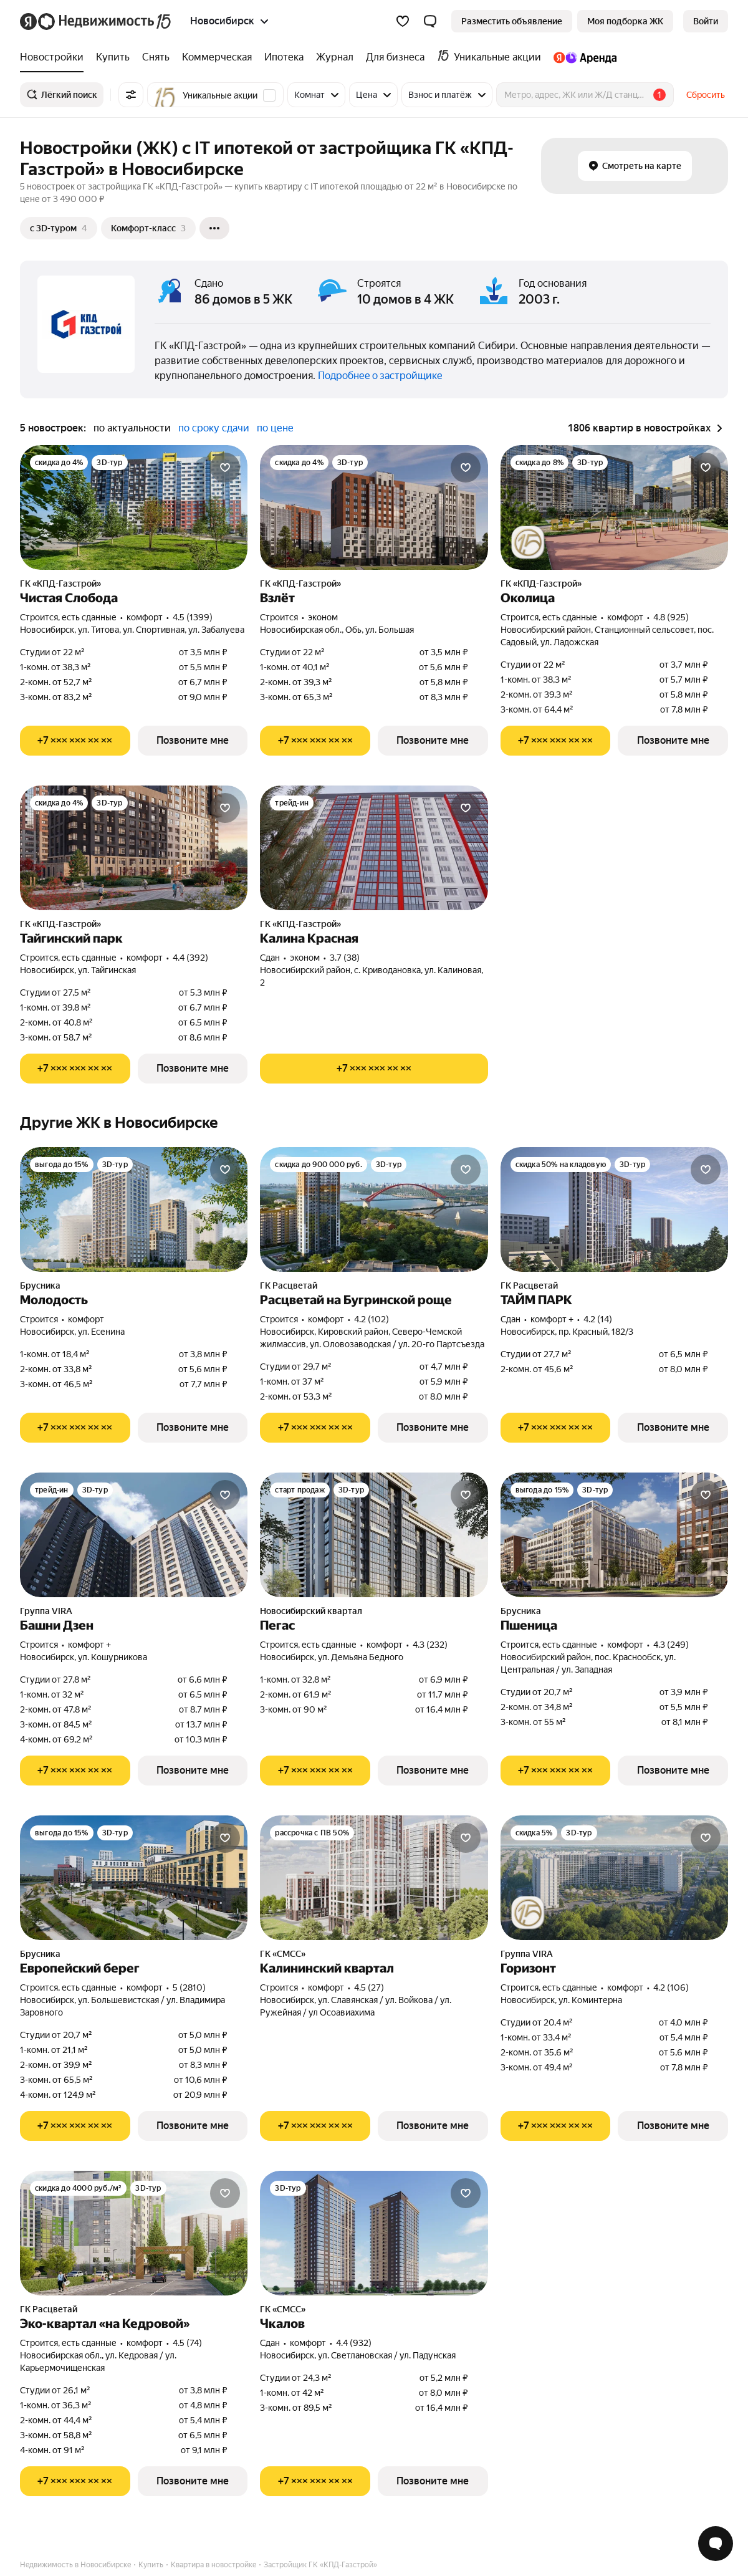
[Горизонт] (614, 1877)
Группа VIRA (46, 1611)
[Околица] (614, 507)
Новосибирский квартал (311, 1611)
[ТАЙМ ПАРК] (614, 1209)
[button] (430, 21)
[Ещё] (214, 228)
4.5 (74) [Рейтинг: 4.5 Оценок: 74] (187, 2343)
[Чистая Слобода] (133, 507)
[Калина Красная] (373, 848)
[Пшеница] (614, 1535)
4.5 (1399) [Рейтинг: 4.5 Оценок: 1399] (193, 617)
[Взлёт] (373, 507)
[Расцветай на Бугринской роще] (373, 1209)
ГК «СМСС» (282, 1954)
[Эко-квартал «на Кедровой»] (133, 2233)
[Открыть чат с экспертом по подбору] (715, 2543)
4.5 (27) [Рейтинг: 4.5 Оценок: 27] (369, 1987)
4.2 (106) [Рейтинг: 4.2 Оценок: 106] (671, 1987)
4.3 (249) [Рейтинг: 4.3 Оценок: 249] (671, 1645)
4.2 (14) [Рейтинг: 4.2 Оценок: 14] (597, 1319)
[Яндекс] (28, 21)
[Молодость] (133, 1209)
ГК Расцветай (288, 1285)
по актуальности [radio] (132, 428)
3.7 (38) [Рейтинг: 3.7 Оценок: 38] (345, 958)
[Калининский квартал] (373, 1877)
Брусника (40, 1285)
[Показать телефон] (75, 741)
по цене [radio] (275, 428)
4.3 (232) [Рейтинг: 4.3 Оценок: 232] (430, 1645)
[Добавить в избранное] (225, 468)
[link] (705, 21)
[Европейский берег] (133, 1877)
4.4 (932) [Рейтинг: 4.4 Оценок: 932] (354, 2343)
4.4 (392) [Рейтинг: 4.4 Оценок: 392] (190, 958)
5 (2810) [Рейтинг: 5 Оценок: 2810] (189, 1987)
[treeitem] (55, 57)
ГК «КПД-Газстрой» (60, 584)
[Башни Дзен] (133, 1535)
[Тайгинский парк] (133, 848)
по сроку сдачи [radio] (213, 428)
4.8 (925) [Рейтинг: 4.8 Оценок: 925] (671, 617)
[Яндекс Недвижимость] (105, 21)
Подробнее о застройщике (380, 376)
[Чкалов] (373, 2233)
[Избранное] (402, 21)
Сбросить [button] (705, 95)
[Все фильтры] (130, 94)
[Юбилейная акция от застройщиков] (528, 542)
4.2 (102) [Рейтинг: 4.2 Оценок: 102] (371, 1319)
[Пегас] (373, 1535)
